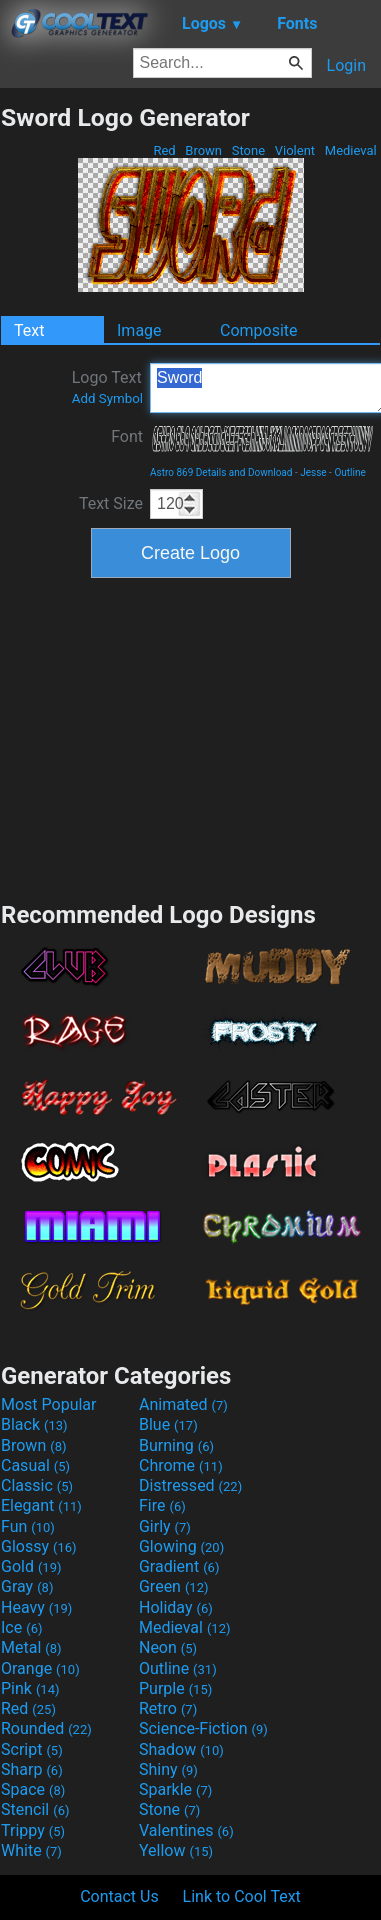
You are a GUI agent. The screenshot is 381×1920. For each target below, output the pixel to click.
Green (174, 1586)
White (31, 1850)
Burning (176, 1445)
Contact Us (119, 1896)
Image (139, 330)
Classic (37, 1485)
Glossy (39, 1546)
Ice (21, 1627)
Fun (28, 1526)
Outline (349, 472)
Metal (31, 1647)
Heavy (36, 1607)
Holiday (176, 1607)
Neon (168, 1647)
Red (164, 150)
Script (32, 1749)
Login (346, 65)
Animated (183, 1404)
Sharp (32, 1769)
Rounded (46, 1728)
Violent (295, 150)
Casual (35, 1465)
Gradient (179, 1566)
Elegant (41, 1505)
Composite (259, 330)
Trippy (33, 1830)
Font (127, 436)
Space (33, 1789)
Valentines (186, 1830)
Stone (249, 150)
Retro (168, 1708)
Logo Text (107, 387)
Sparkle (175, 1789)
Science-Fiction (203, 1728)
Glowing (181, 1546)
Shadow (181, 1749)
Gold (31, 1566)
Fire (162, 1505)
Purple (175, 1688)
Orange (40, 1668)
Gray (27, 1586)
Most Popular (49, 1404)
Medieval (351, 150)
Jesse (313, 472)
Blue (168, 1424)
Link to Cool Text (242, 1896)
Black (34, 1424)
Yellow (176, 1850)
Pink (30, 1688)
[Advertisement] (191, 737)
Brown (203, 150)
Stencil (35, 1809)
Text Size (111, 503)
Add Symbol (107, 398)
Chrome (181, 1465)
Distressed (190, 1485)
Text (29, 330)
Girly (165, 1526)
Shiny (168, 1769)
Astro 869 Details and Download (221, 472)
